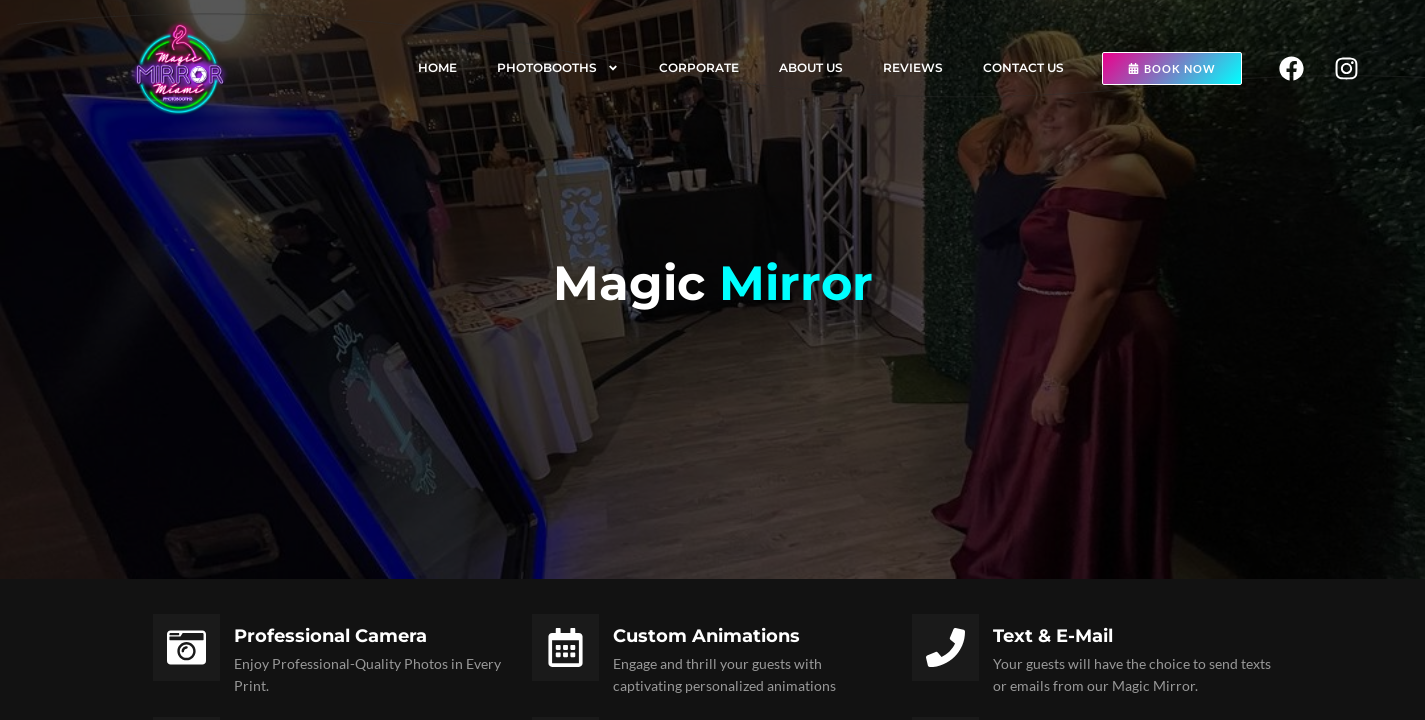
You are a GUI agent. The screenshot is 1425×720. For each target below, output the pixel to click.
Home (437, 67)
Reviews (913, 67)
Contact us (1023, 67)
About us (811, 67)
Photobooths (558, 68)
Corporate (699, 67)
